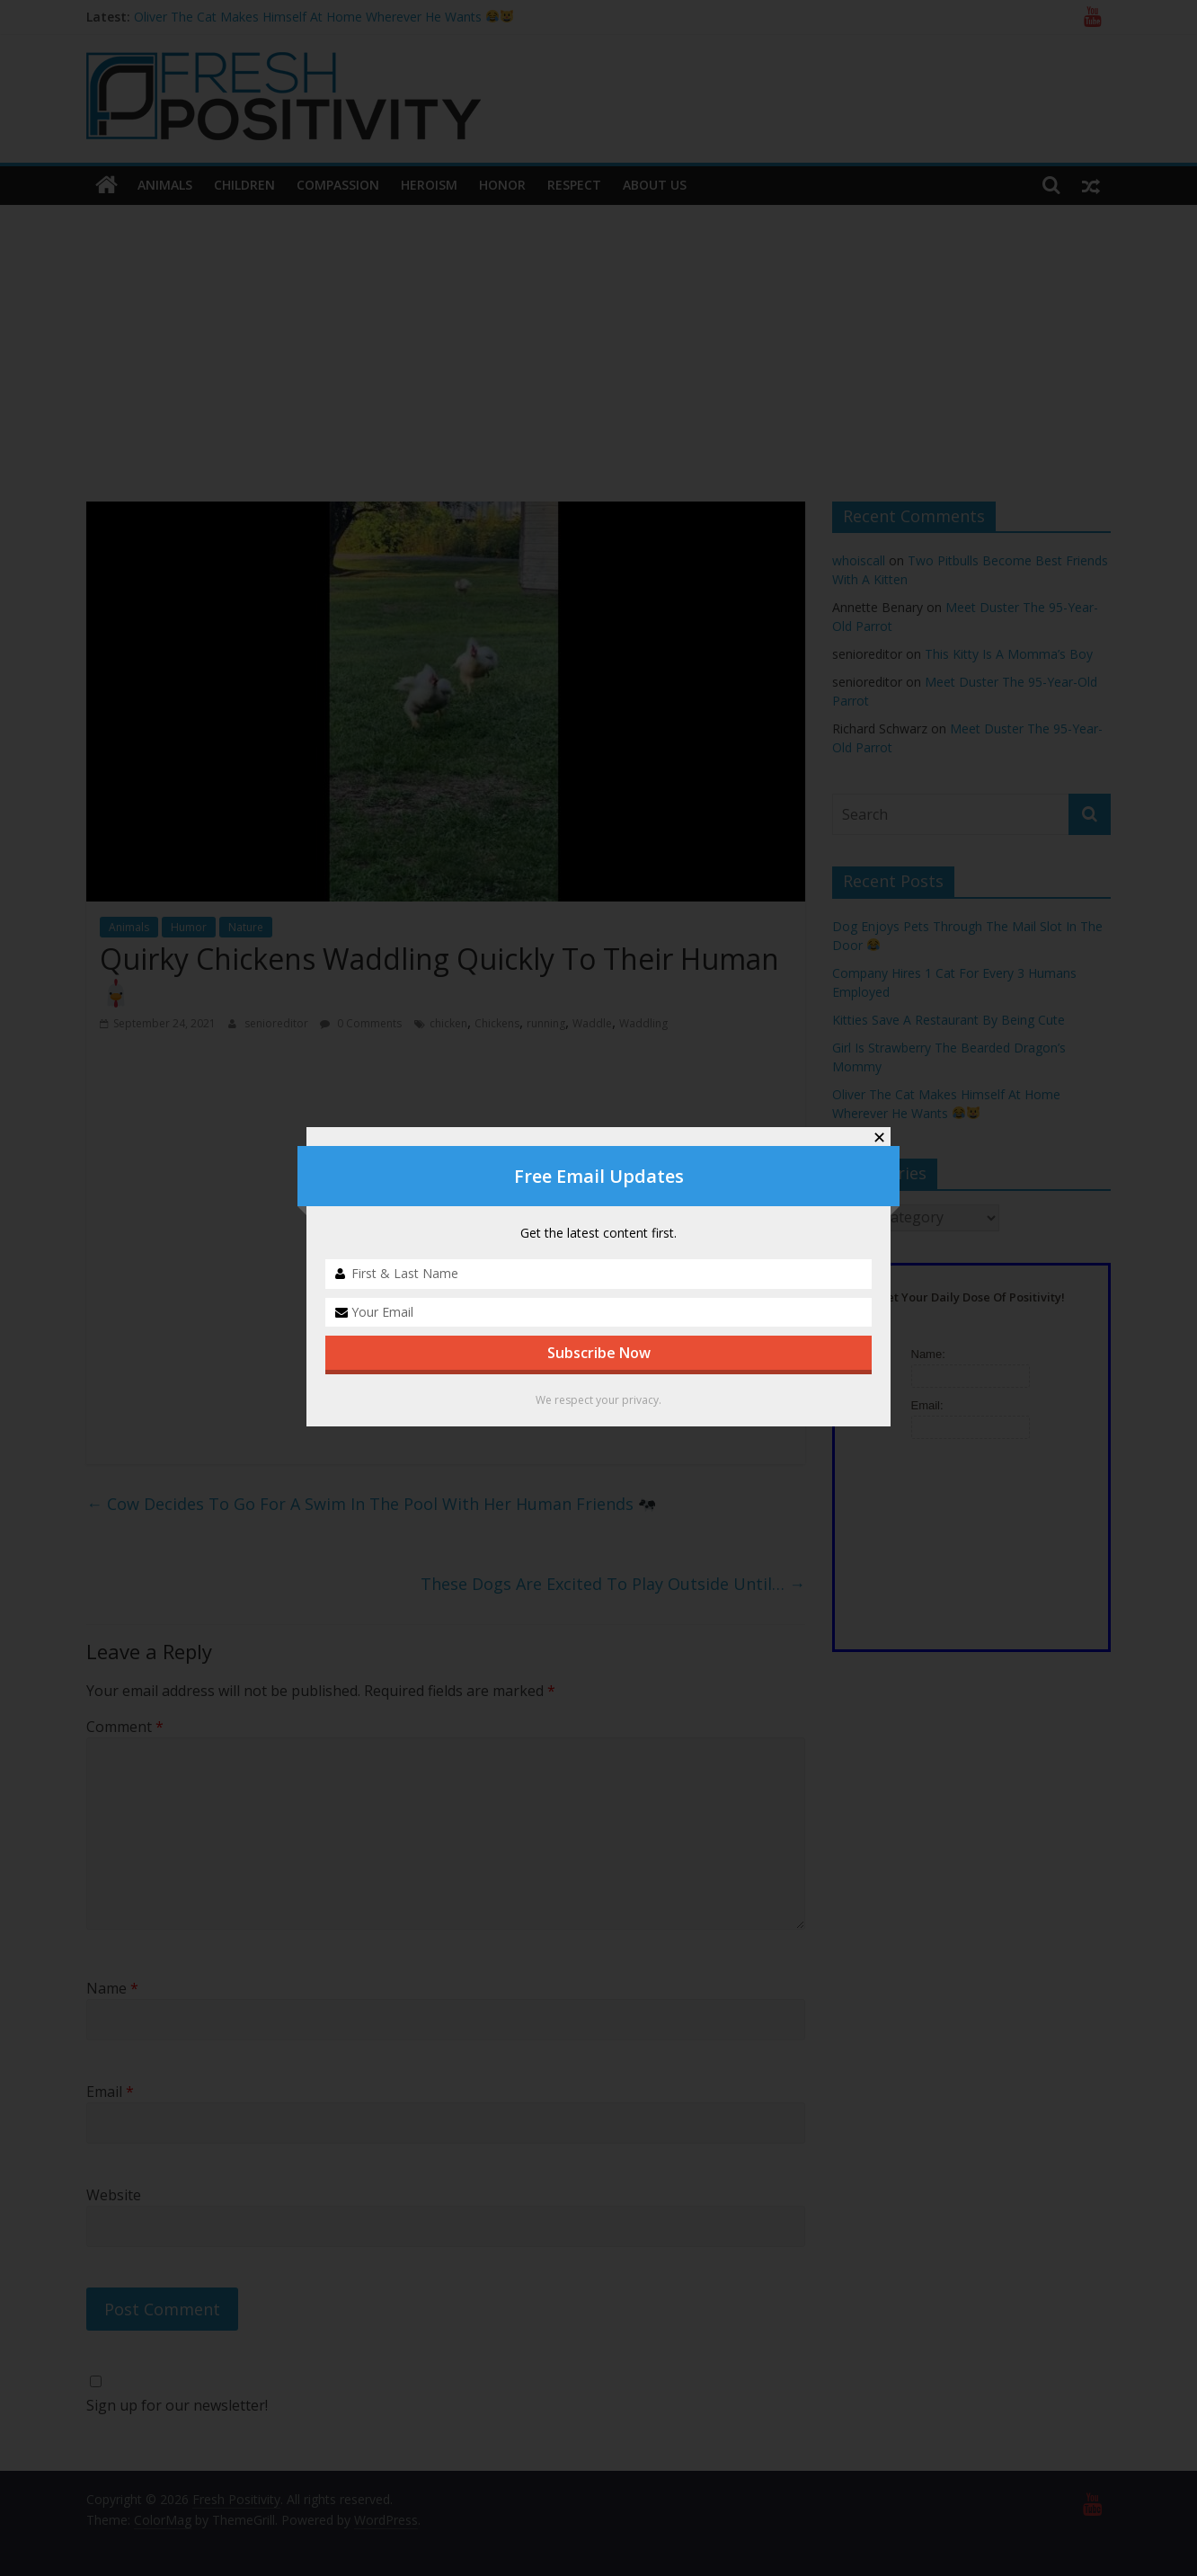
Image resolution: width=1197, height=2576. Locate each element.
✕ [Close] (879, 1138)
